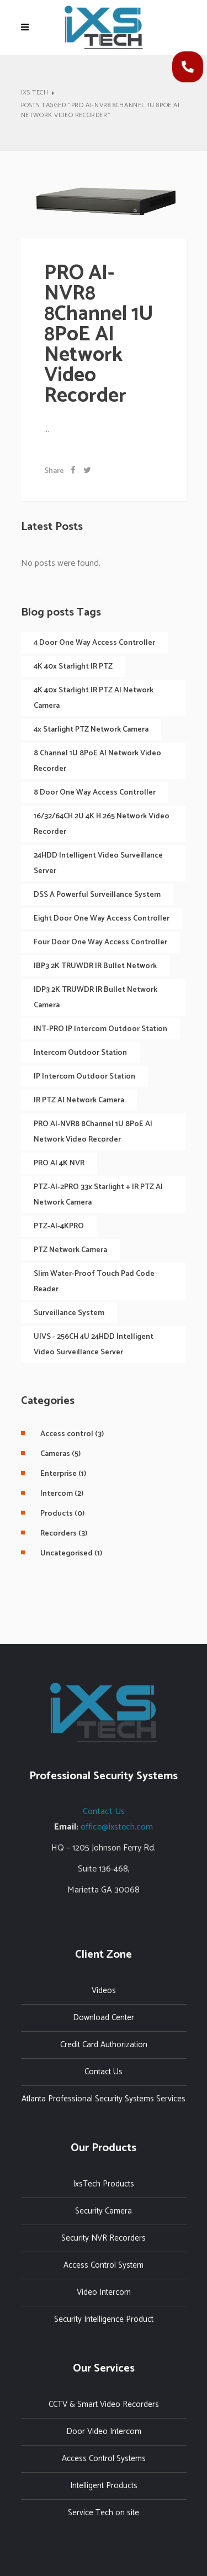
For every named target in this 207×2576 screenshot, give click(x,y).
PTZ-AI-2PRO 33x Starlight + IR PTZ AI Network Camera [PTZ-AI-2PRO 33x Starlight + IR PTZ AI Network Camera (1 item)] (98, 1195)
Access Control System (103, 2265)
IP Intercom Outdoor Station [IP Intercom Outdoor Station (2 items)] (84, 1076)
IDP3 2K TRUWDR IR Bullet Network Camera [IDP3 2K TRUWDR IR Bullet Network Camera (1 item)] (95, 998)
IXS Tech (35, 93)
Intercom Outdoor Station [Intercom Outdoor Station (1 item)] (80, 1053)
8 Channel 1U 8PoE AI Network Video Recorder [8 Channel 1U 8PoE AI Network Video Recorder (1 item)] (97, 761)
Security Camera (103, 2211)
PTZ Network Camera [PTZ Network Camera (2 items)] (70, 1250)
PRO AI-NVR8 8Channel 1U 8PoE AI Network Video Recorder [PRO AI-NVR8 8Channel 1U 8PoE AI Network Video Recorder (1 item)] (93, 1132)
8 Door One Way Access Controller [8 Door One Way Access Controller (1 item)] (95, 792)
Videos (104, 1990)
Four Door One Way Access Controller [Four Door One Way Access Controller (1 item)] (100, 942)
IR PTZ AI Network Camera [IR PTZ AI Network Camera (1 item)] (79, 1100)
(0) (58, 1513)
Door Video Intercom (103, 2431)
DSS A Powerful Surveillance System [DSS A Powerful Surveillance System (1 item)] (97, 895)
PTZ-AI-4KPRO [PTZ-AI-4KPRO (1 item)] (59, 1226)
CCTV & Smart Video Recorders (104, 2404)
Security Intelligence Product (103, 2319)
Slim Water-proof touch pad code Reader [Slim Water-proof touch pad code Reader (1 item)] (94, 1282)
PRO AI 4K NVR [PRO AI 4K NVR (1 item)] (59, 1163)
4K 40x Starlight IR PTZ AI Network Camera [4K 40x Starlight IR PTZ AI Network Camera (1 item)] (93, 698)
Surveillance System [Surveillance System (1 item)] (69, 1313)
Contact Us (104, 1811)
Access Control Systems (104, 2458)
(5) (56, 1454)
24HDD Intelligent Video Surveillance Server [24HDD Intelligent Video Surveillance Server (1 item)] (98, 863)
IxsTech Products (103, 2184)
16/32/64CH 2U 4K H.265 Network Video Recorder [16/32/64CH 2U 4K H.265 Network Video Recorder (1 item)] (101, 824)
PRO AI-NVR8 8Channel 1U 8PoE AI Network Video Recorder (98, 334)
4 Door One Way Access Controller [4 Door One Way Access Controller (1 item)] (94, 643)
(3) (68, 1434)
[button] (187, 66)
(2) (57, 1493)
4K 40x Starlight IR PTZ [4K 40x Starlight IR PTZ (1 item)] (73, 666)
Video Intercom (104, 2292)
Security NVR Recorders (103, 2238)
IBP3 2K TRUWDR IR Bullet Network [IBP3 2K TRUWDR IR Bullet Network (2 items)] (95, 966)
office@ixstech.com (117, 1827)
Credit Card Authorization (103, 2045)
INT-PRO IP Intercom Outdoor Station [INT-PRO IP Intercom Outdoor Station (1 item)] (100, 1029)
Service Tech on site (103, 2513)
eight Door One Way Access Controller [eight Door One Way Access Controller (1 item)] (101, 918)
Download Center (103, 2018)
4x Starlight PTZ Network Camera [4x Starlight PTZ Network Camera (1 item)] (91, 729)
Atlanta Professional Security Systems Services (103, 2099)
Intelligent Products (103, 2486)
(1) (59, 1474)
